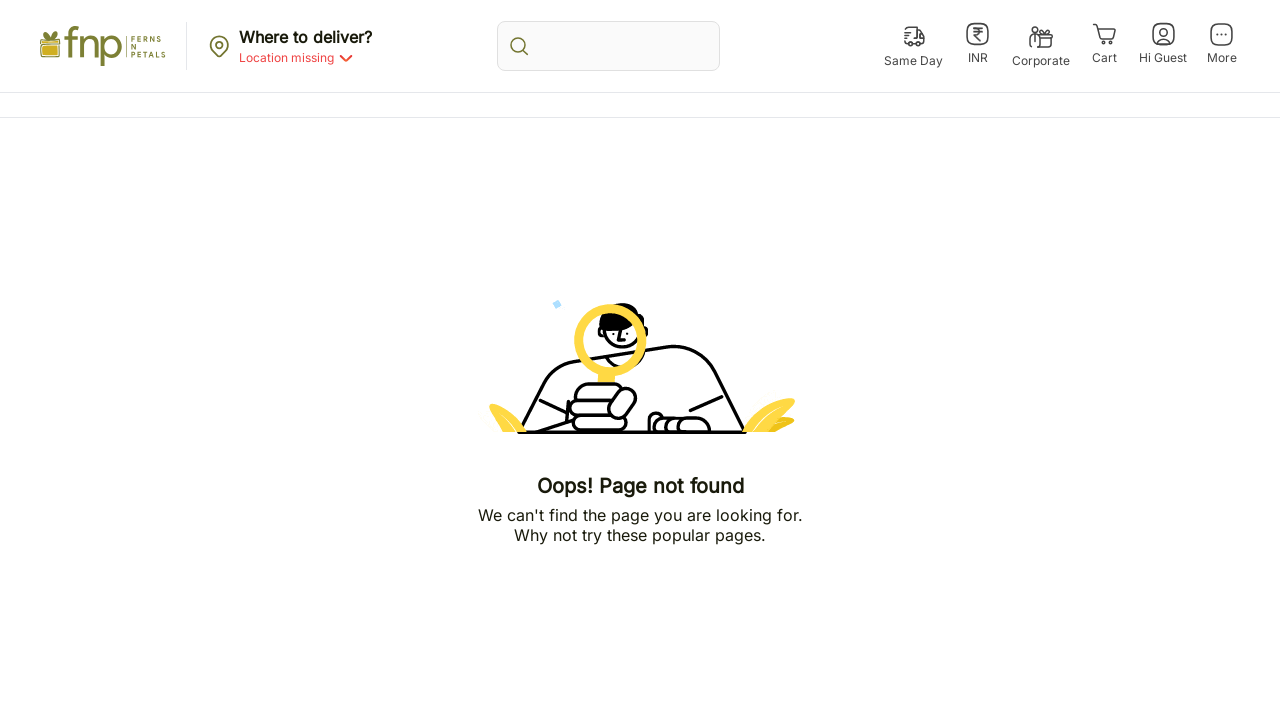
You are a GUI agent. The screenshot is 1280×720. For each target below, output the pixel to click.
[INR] (977, 44)
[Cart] (1104, 44)
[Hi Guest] (1163, 44)
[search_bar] (608, 46)
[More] (1221, 44)
